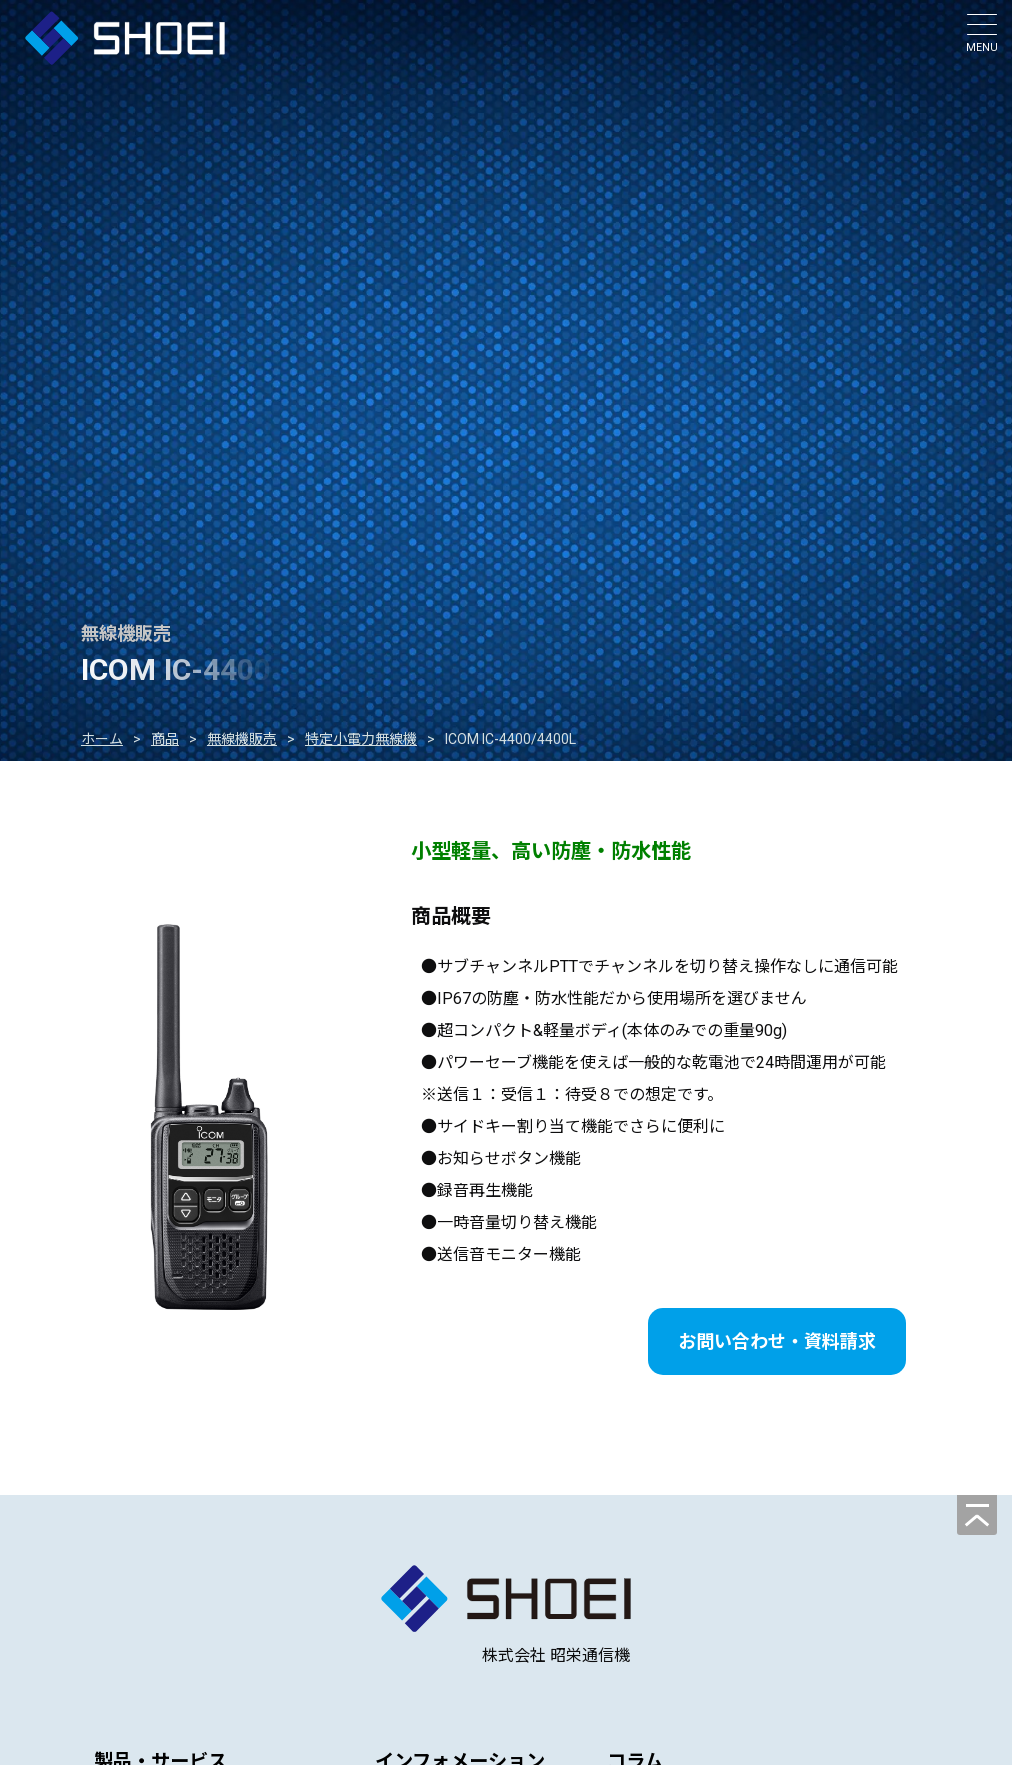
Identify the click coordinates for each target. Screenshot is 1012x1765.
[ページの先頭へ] (977, 1515)
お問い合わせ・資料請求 (777, 1341)
